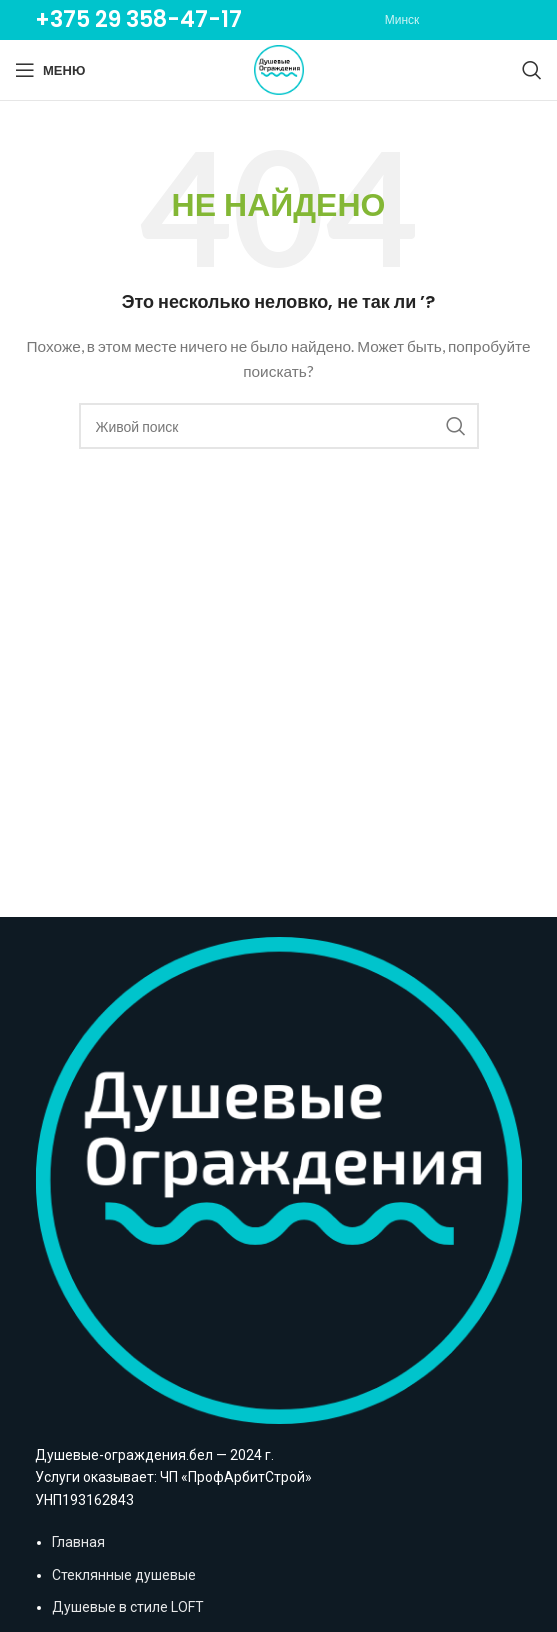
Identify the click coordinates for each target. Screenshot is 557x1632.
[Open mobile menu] (50, 70)
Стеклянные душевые (124, 1575)
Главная (78, 1542)
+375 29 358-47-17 (138, 19)
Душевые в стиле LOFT (128, 1607)
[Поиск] (532, 70)
